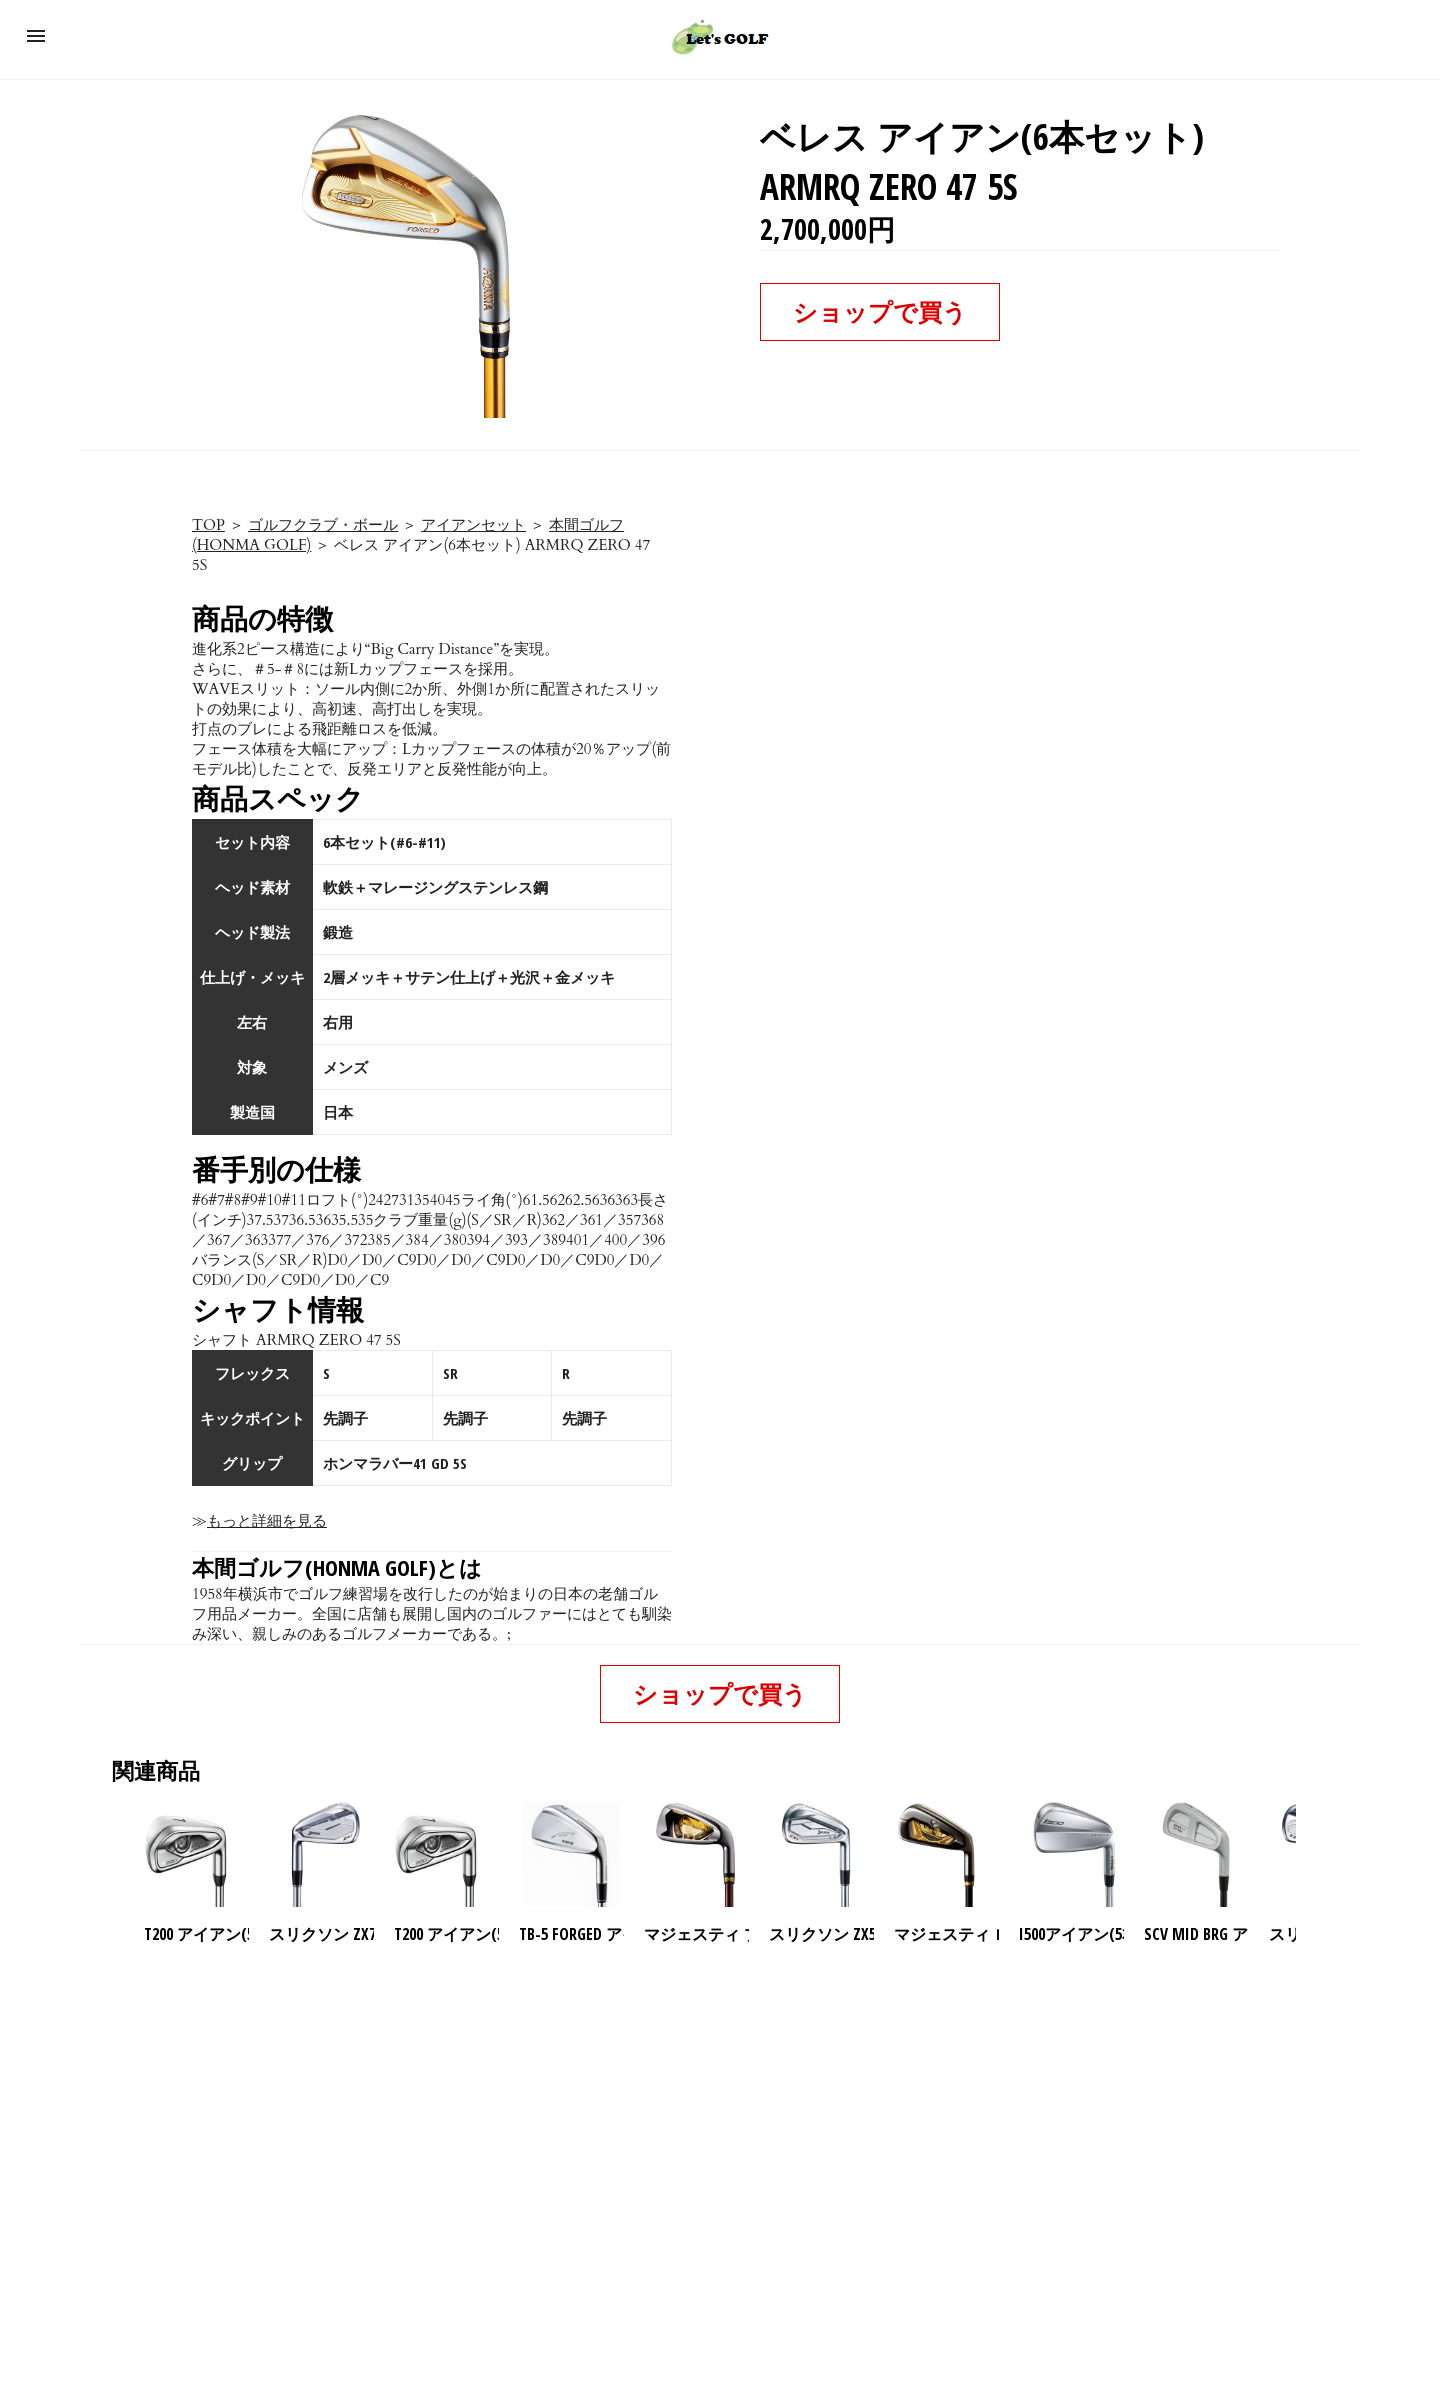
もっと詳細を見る (267, 1521)
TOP (208, 525)
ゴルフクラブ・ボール (323, 525)
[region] (720, 2117)
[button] (36, 36)
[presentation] (1313, 1855)
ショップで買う (880, 311)
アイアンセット (473, 525)
